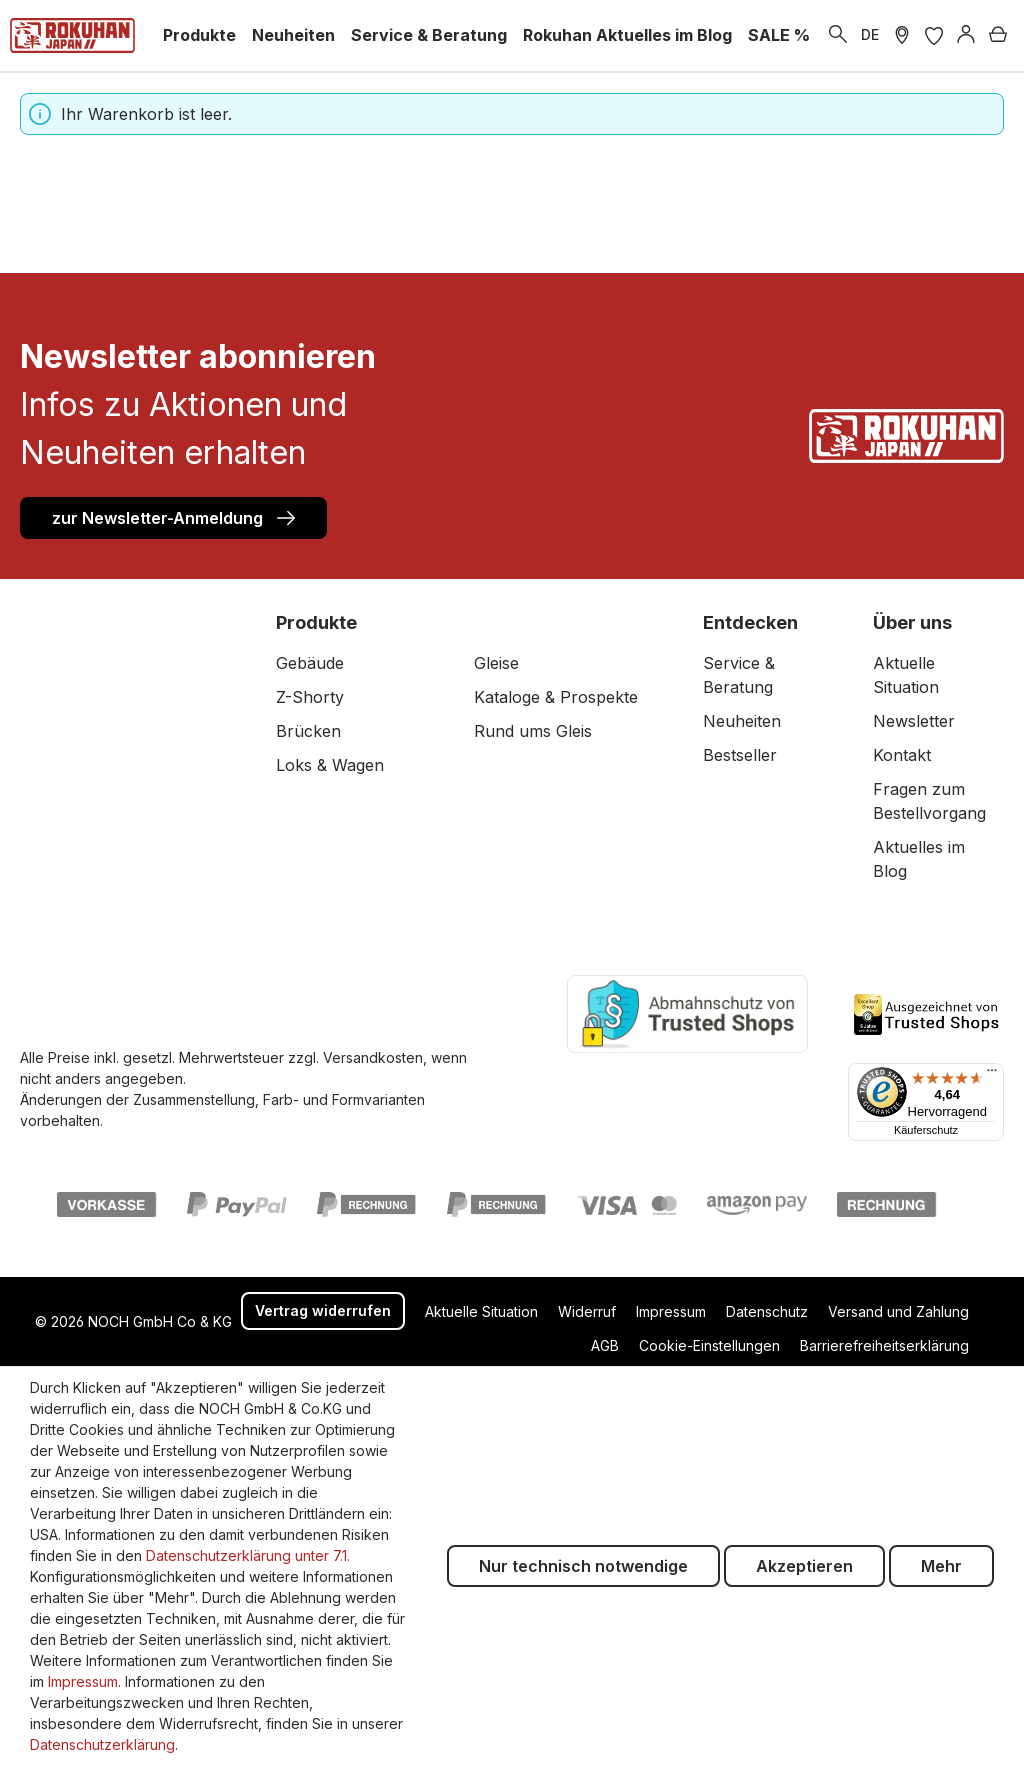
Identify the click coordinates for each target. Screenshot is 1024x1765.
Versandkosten (373, 1057)
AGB (605, 1345)
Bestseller (740, 755)
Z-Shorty (310, 697)
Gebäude (310, 663)
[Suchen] (838, 35)
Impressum (671, 1311)
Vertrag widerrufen (323, 1310)
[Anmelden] (966, 35)
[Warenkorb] (998, 35)
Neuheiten (742, 721)
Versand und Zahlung (898, 1311)
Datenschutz (767, 1311)
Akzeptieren (804, 1566)
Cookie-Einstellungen (709, 1345)
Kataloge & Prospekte (556, 697)
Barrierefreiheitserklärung (884, 1345)
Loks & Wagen (330, 765)
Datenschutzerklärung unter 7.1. (248, 1555)
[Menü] (992, 1075)
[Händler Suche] (902, 35)
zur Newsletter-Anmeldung (173, 517)
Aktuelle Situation (481, 1311)
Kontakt (902, 755)
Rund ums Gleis (533, 731)
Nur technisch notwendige (583, 1566)
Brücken (308, 731)
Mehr (941, 1566)
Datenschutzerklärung (102, 1744)
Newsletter (914, 721)
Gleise (496, 663)
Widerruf (587, 1311)
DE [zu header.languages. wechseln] (870, 34)
